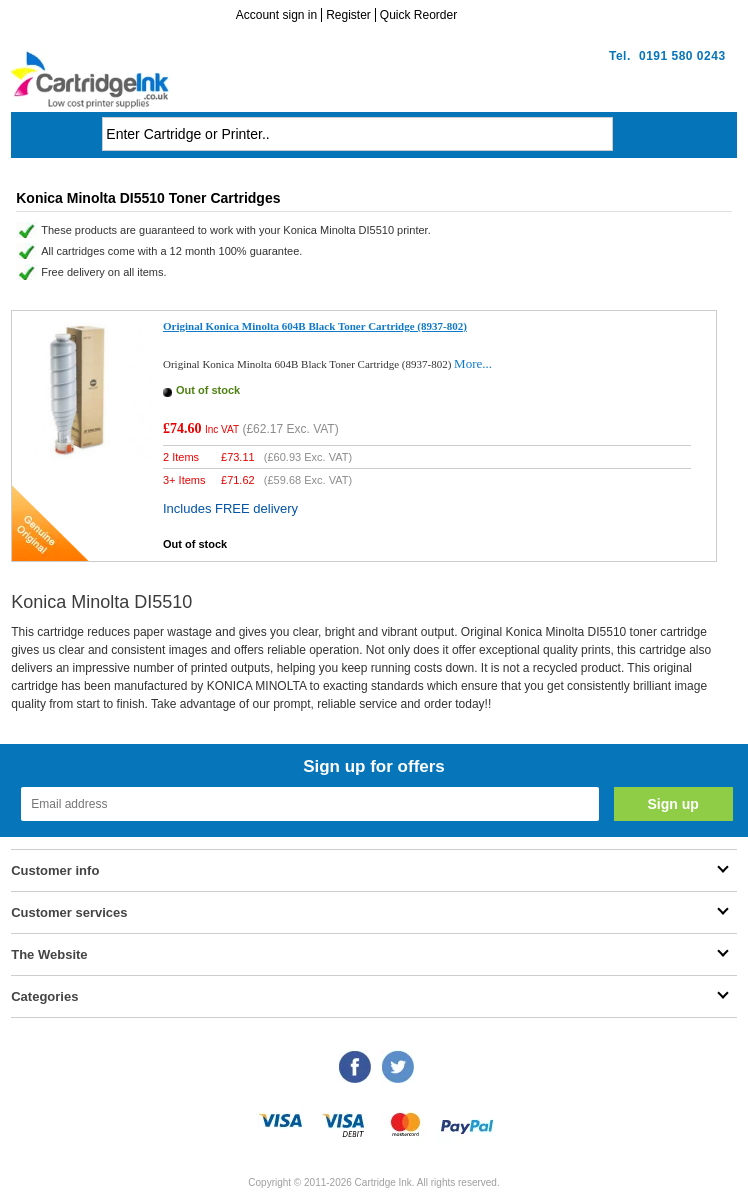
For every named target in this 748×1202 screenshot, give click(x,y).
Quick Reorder (418, 15)
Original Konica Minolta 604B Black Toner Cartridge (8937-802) (315, 326)
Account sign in (276, 15)
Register (348, 15)
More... (473, 363)
